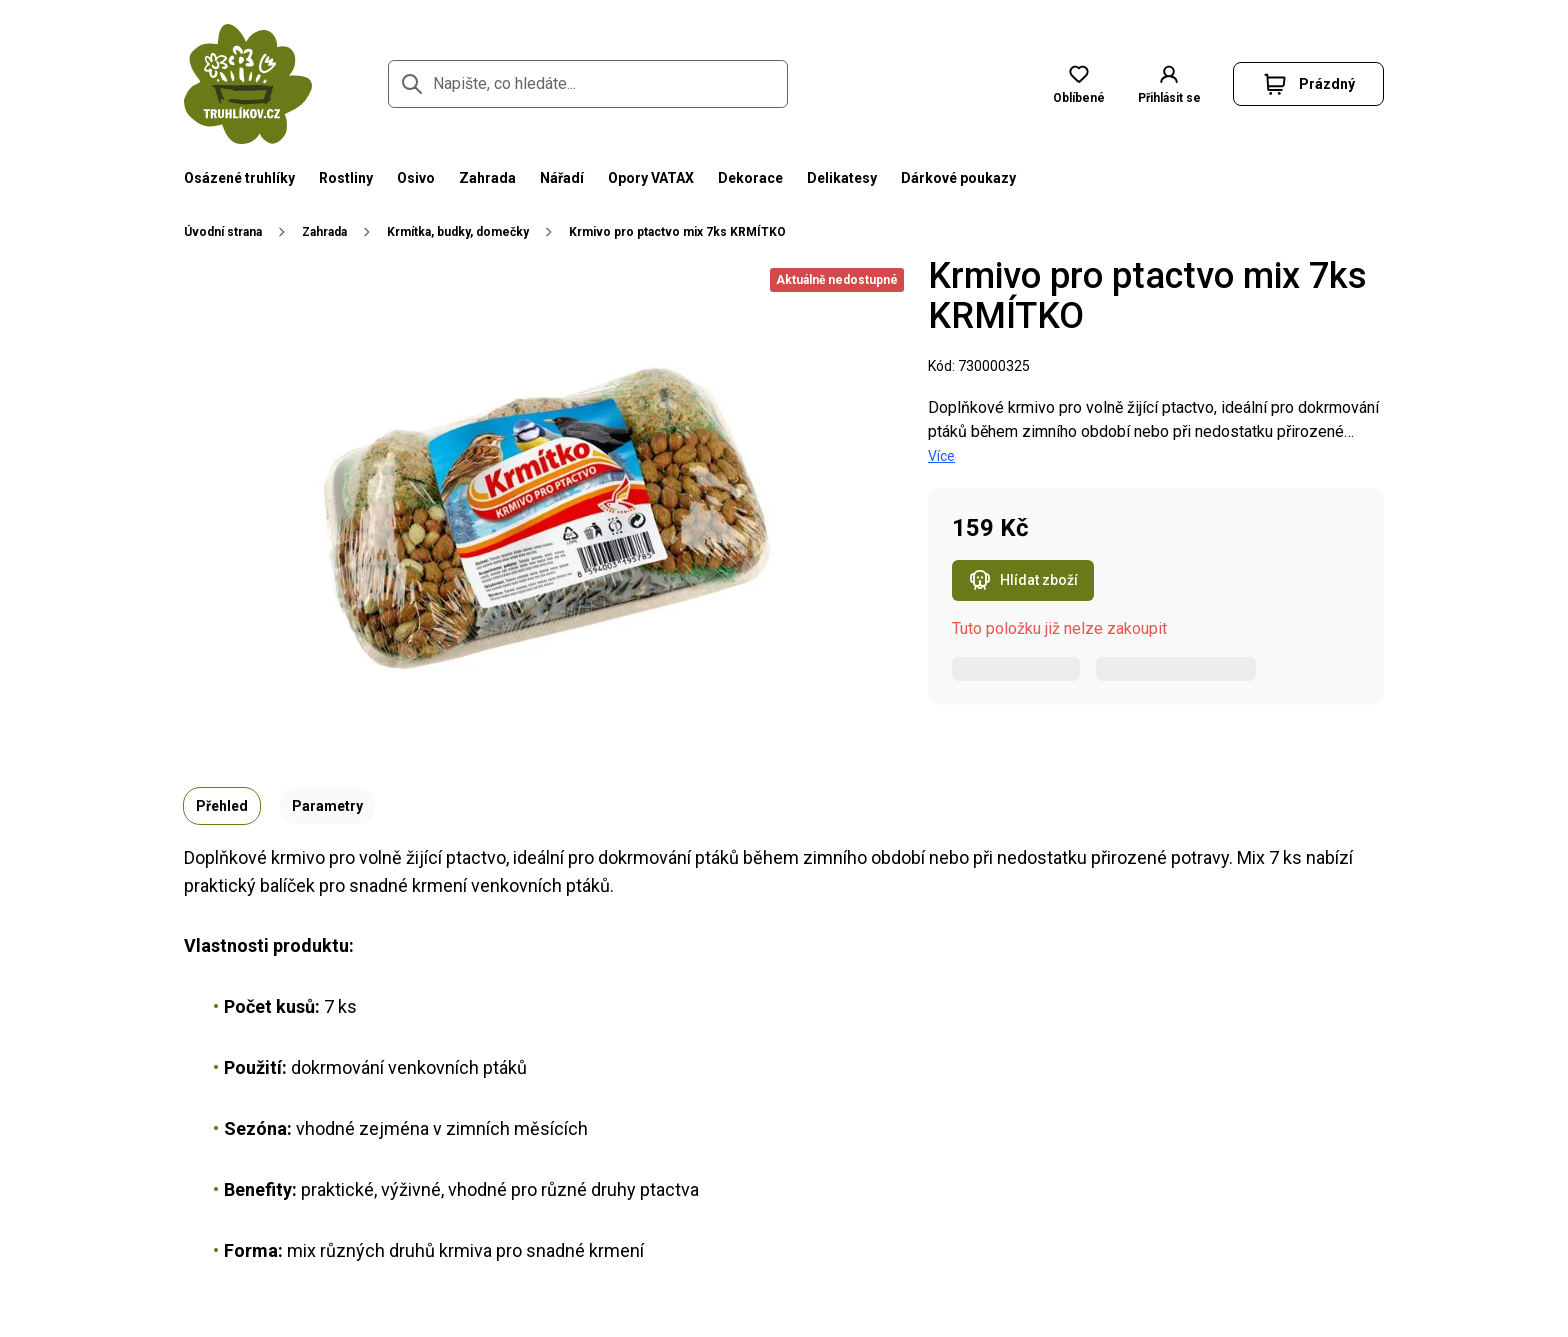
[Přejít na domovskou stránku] (248, 84)
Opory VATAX (651, 178)
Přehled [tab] (222, 806)
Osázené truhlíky (239, 178)
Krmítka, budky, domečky (458, 232)
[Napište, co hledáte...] (588, 84)
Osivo (416, 178)
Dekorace (750, 178)
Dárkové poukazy (958, 178)
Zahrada (487, 178)
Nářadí (562, 178)
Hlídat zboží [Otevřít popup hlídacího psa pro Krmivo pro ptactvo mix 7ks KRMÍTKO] (1023, 582)
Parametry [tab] (327, 806)
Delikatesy (842, 178)
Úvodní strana (223, 232)
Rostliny (346, 178)
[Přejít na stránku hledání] (412, 84)
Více (941, 456)
